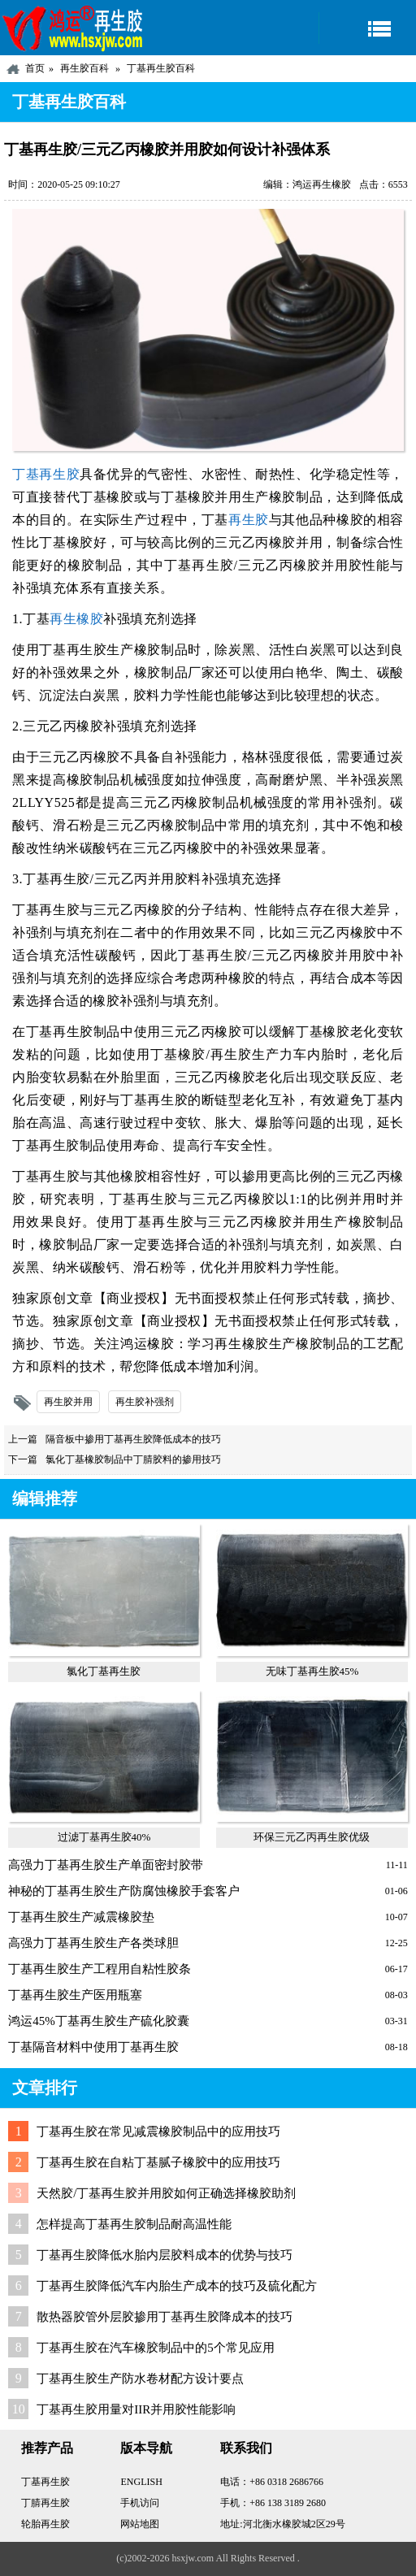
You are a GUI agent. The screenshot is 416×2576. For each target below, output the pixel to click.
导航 (367, 28)
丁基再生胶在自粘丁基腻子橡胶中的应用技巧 (158, 2162)
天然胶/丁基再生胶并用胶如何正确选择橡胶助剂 (166, 2193)
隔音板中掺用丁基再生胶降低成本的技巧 (133, 1439)
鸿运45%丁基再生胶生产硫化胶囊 (98, 2020)
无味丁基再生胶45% (312, 1671)
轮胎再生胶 (45, 2524)
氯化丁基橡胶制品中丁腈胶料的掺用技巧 (133, 1459)
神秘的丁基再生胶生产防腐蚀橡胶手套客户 (124, 1890)
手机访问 (139, 2503)
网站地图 (139, 2524)
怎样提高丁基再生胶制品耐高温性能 (134, 2224)
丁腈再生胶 (45, 2503)
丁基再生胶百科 (161, 68)
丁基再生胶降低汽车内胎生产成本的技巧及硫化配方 (177, 2285)
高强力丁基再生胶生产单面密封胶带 (105, 1864)
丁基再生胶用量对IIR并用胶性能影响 (136, 2409)
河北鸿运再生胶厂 (73, 27)
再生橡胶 (76, 619)
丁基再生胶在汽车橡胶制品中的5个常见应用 (156, 2347)
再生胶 (248, 520)
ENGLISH (141, 2481)
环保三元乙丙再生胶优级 (312, 1837)
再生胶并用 (68, 1401)
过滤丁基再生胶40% (104, 1837)
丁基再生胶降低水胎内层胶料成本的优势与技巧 (164, 2255)
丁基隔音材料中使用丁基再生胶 (93, 2046)
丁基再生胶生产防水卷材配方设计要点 (140, 2378)
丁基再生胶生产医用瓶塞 (75, 1994)
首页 (35, 68)
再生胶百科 (84, 68)
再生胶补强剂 (144, 1401)
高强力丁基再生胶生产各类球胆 (93, 1942)
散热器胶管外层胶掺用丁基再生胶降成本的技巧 (164, 2316)
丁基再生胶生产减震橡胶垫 (81, 1916)
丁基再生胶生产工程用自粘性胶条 (99, 1968)
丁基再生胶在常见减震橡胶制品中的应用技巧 (158, 2131)
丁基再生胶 (46, 474)
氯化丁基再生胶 (104, 1671)
